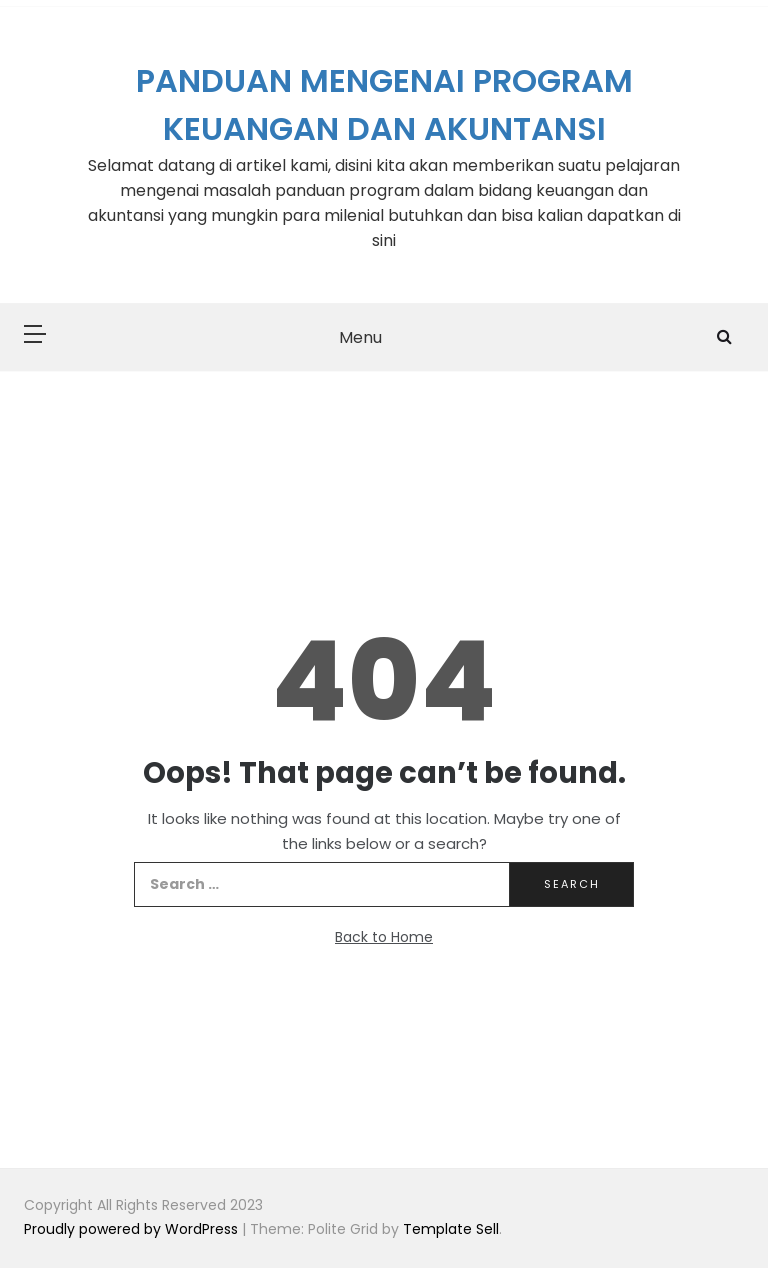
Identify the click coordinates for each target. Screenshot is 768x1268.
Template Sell (451, 1229)
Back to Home (384, 937)
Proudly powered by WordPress (133, 1229)
